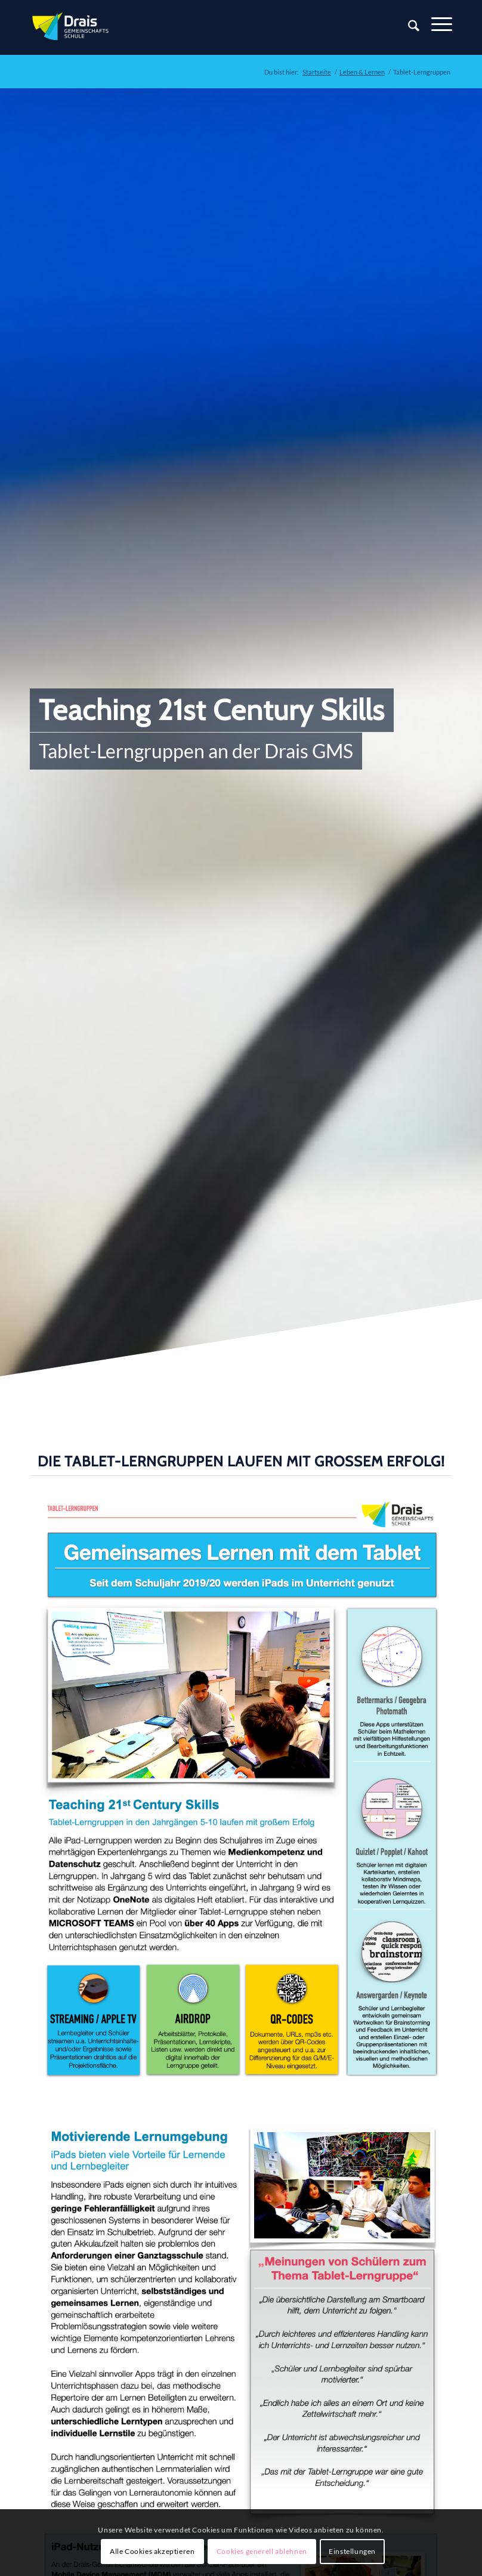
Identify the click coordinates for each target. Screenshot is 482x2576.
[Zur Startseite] (71, 27)
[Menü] (435, 24)
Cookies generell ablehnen (262, 2551)
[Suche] (407, 27)
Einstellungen (352, 2551)
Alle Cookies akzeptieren (152, 2551)
